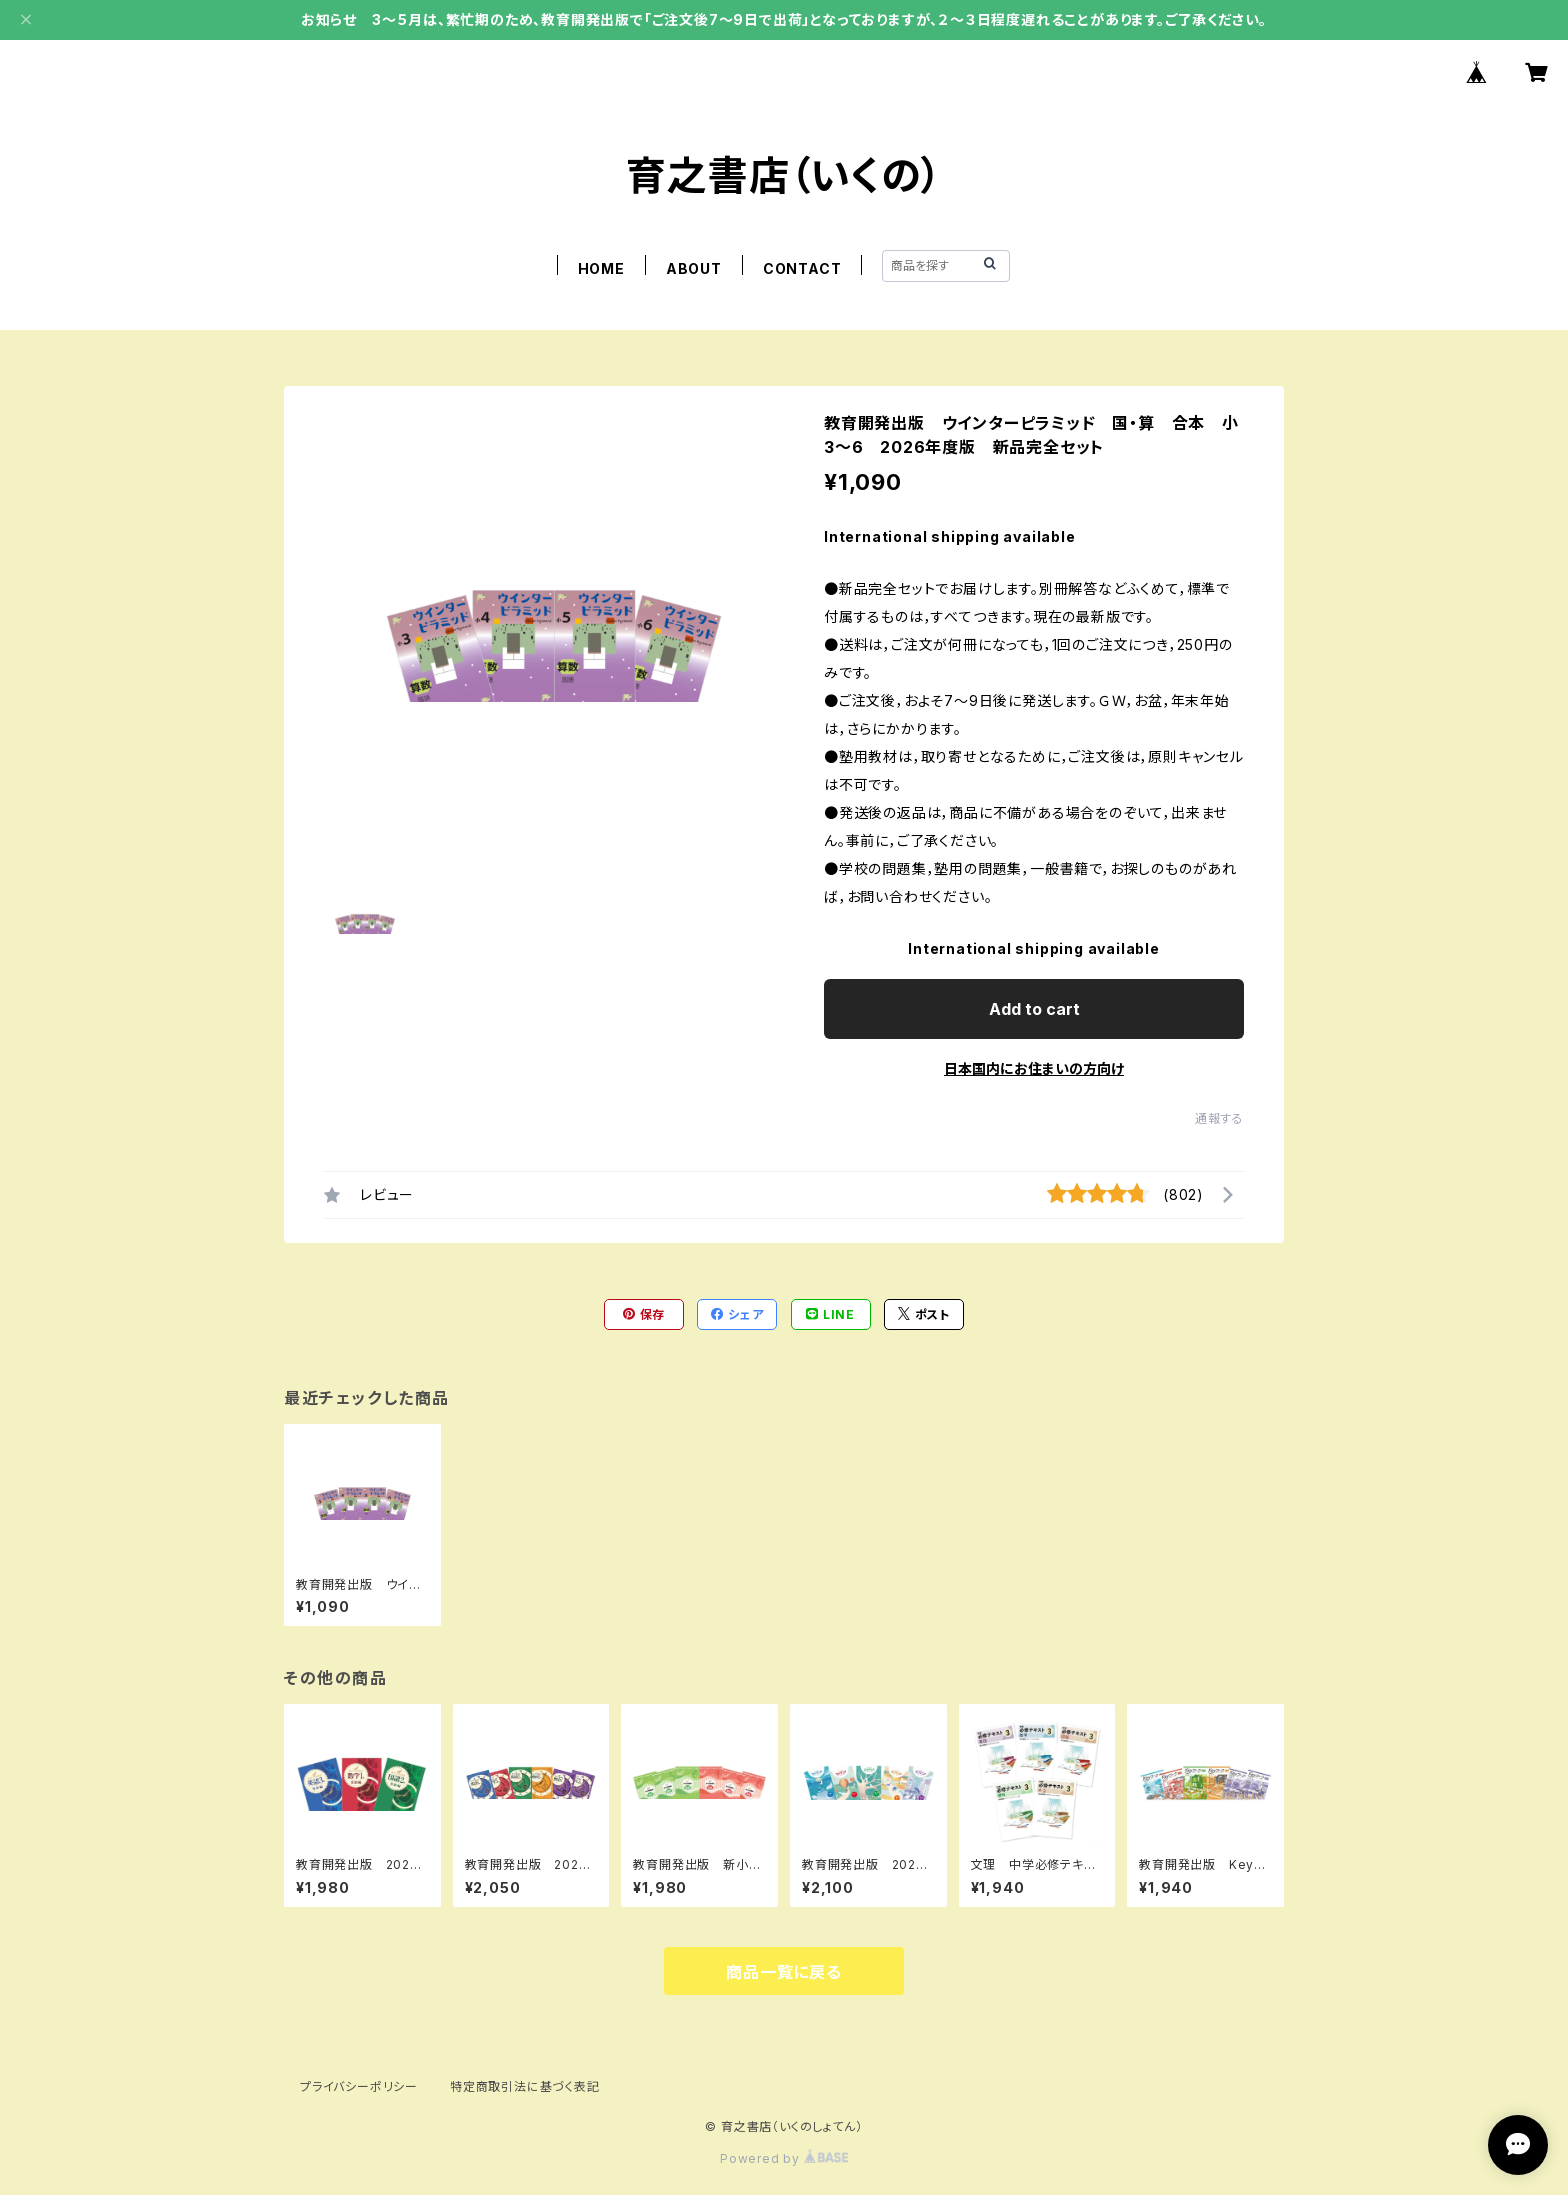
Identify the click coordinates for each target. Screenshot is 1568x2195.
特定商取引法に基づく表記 (525, 2086)
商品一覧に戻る (784, 1972)
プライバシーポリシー (359, 2086)
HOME (601, 268)
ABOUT (694, 268)
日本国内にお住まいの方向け (1034, 1068)
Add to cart (1034, 1009)
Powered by (784, 2158)
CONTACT (802, 268)
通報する (1219, 1118)
